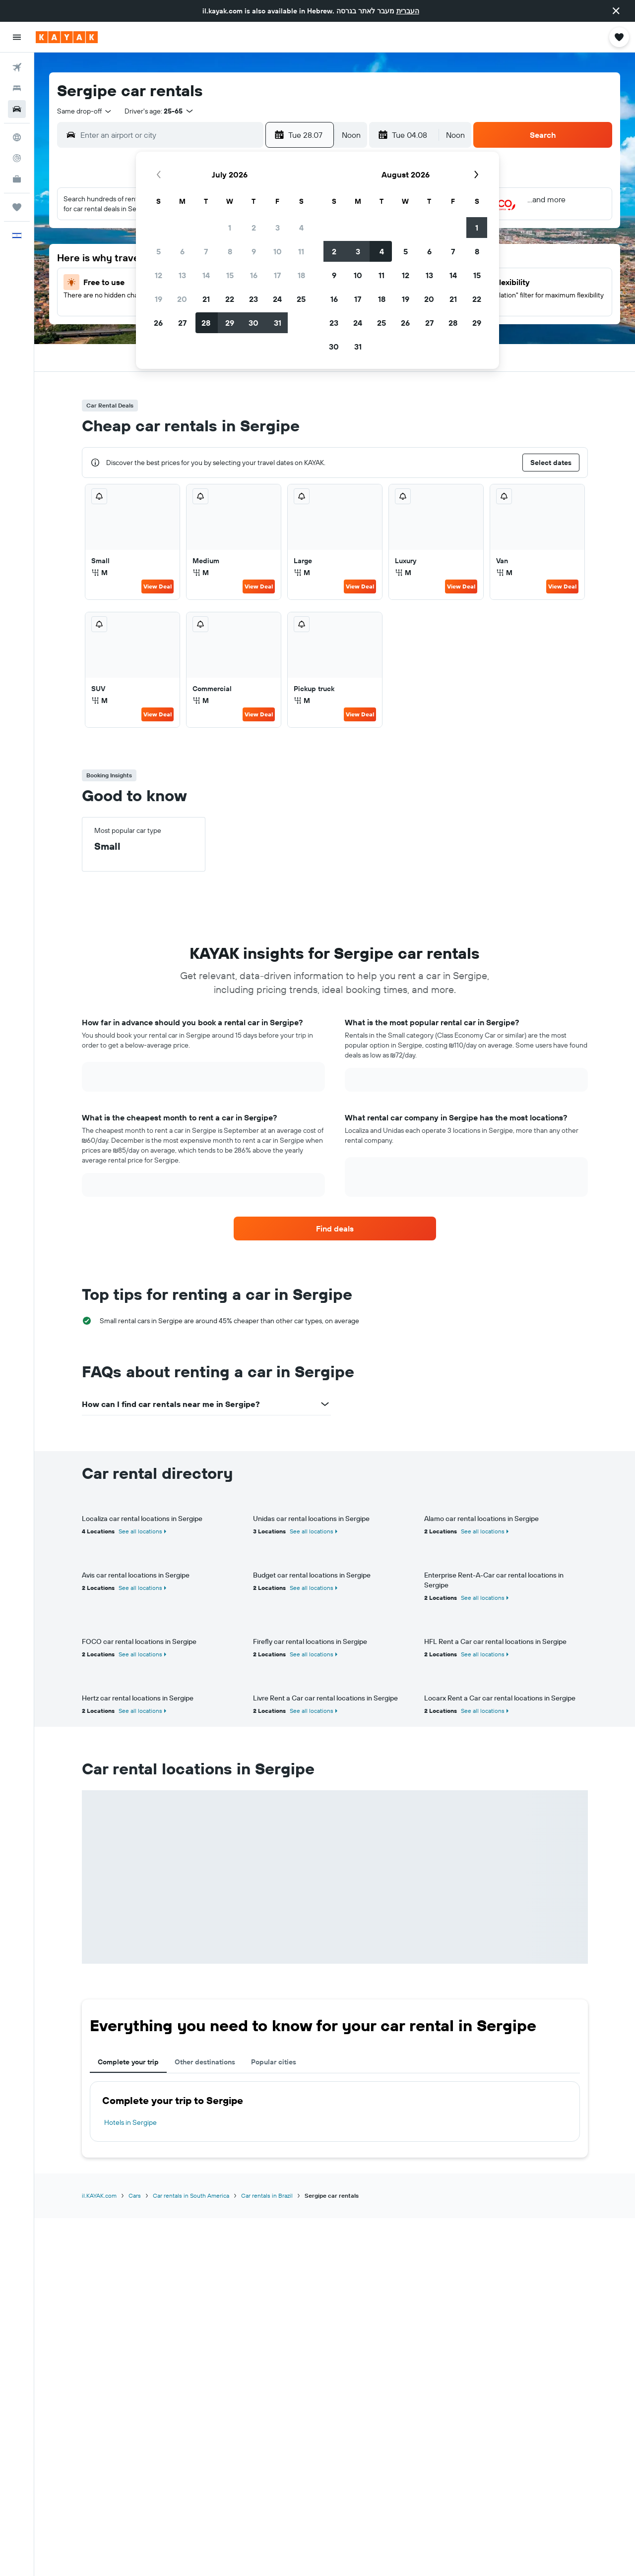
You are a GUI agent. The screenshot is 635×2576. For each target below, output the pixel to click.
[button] (616, 11)
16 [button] (253, 275)
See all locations (140, 1531)
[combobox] (85, 111)
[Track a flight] (17, 158)
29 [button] (229, 323)
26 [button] (158, 323)
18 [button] (301, 275)
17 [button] (277, 275)
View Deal (157, 586)
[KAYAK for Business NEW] (17, 179)
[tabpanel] (335, 2111)
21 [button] (206, 299)
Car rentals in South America (191, 2195)
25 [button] (301, 299)
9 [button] (254, 251)
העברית (407, 10)
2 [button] (254, 228)
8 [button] (230, 251)
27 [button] (182, 323)
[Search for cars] (17, 109)
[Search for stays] (17, 88)
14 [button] (206, 275)
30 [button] (253, 323)
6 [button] (182, 251)
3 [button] (277, 228)
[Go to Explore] (17, 137)
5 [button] (158, 251)
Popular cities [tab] (273, 2061)
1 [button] (229, 228)
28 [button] (205, 323)
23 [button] (253, 299)
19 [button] (158, 299)
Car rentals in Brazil (267, 2195)
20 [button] (182, 299)
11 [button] (301, 251)
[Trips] (17, 207)
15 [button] (230, 275)
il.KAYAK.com (99, 2195)
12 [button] (158, 275)
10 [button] (277, 251)
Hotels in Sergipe (130, 2122)
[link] (335, 1228)
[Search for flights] (17, 67)
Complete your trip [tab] (128, 2061)
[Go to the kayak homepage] (67, 37)
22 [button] (229, 299)
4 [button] (301, 228)
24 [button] (277, 299)
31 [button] (277, 323)
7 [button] (206, 251)
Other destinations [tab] (205, 2061)
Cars (134, 2195)
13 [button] (182, 275)
